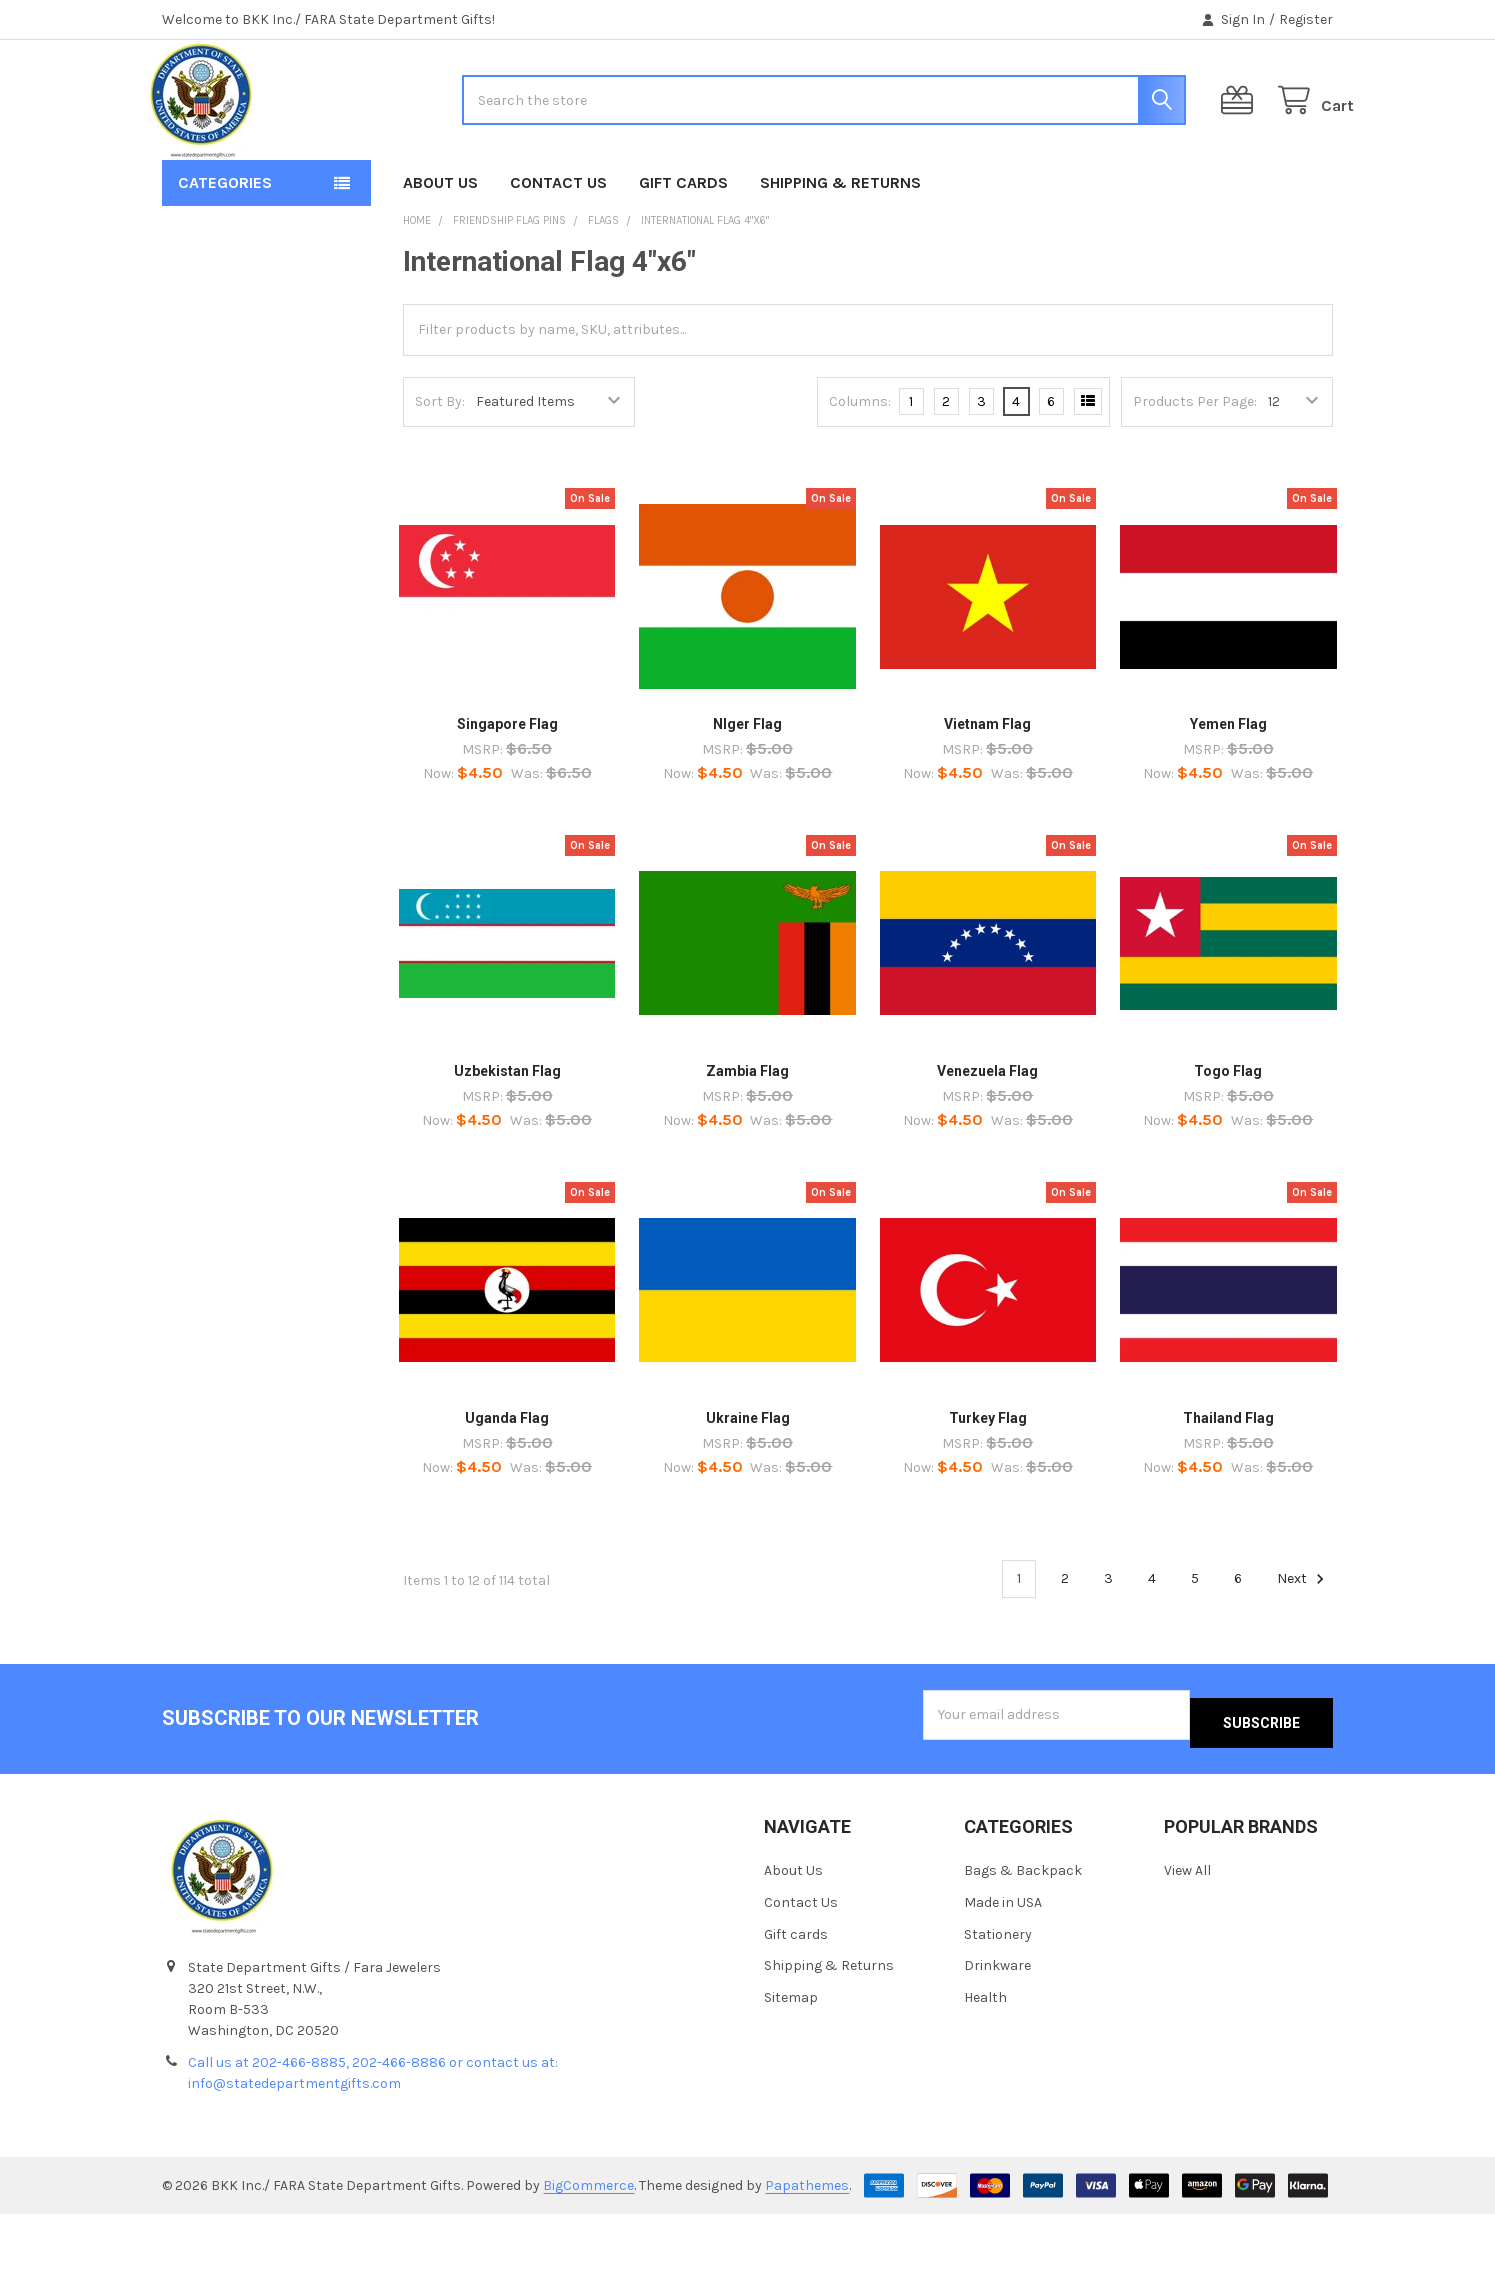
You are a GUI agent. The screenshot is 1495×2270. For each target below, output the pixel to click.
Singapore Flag (507, 788)
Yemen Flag (1228, 788)
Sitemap (791, 2053)
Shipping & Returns (840, 246)
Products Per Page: (1195, 465)
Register (1306, 19)
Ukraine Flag (748, 1481)
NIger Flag (747, 788)
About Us (440, 246)
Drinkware (997, 2021)
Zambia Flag (747, 1135)
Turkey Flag (988, 1481)
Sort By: (440, 465)
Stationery (998, 1989)
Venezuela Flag (987, 1135)
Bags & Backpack (1023, 1925)
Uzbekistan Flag (507, 1135)
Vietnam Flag (987, 788)
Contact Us (558, 246)
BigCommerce (588, 2241)
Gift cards (683, 246)
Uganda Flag (507, 1481)
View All (1187, 1925)
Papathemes (807, 2241)
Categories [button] (225, 246)
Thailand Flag (1228, 1481)
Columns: (860, 465)
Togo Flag (1228, 1135)
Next (1303, 1643)
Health (985, 2053)
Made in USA (1003, 1957)
